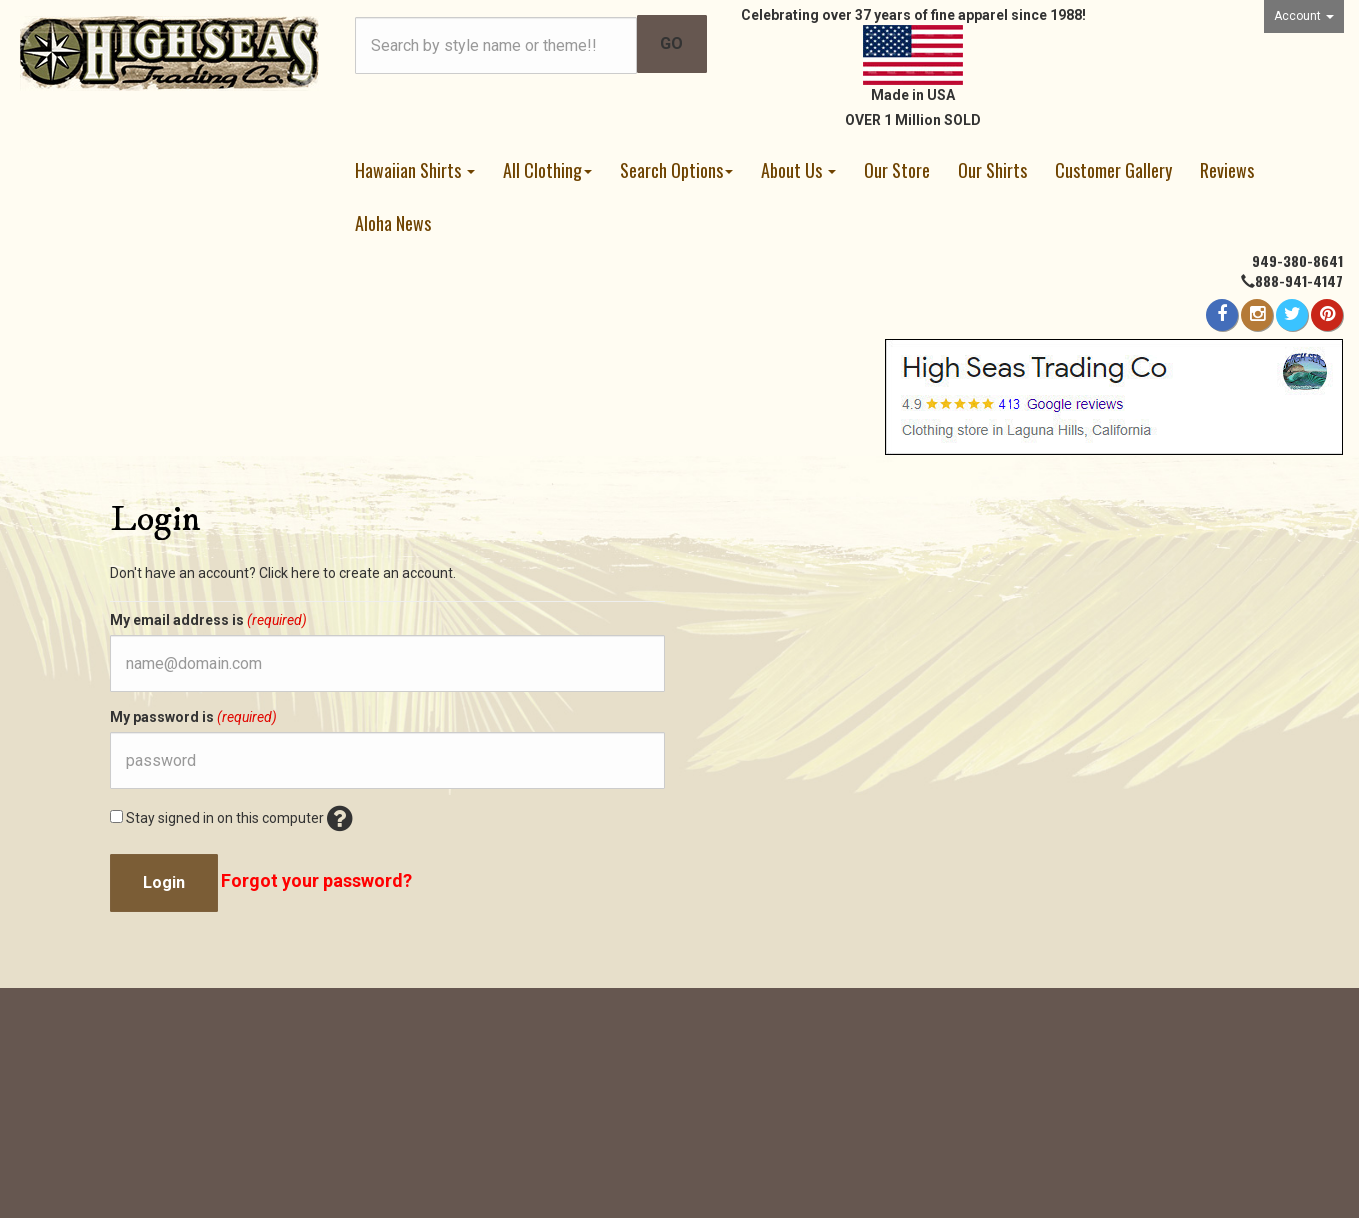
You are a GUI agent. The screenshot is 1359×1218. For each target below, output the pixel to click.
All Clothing (547, 170)
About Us (798, 170)
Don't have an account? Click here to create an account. (283, 573)
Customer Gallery (1113, 170)
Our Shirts (992, 170)
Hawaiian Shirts (415, 170)
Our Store (897, 170)
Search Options (676, 170)
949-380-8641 (1297, 260)
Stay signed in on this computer (231, 821)
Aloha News (393, 223)
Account (1304, 16)
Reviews (1227, 170)
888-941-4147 (1299, 280)
